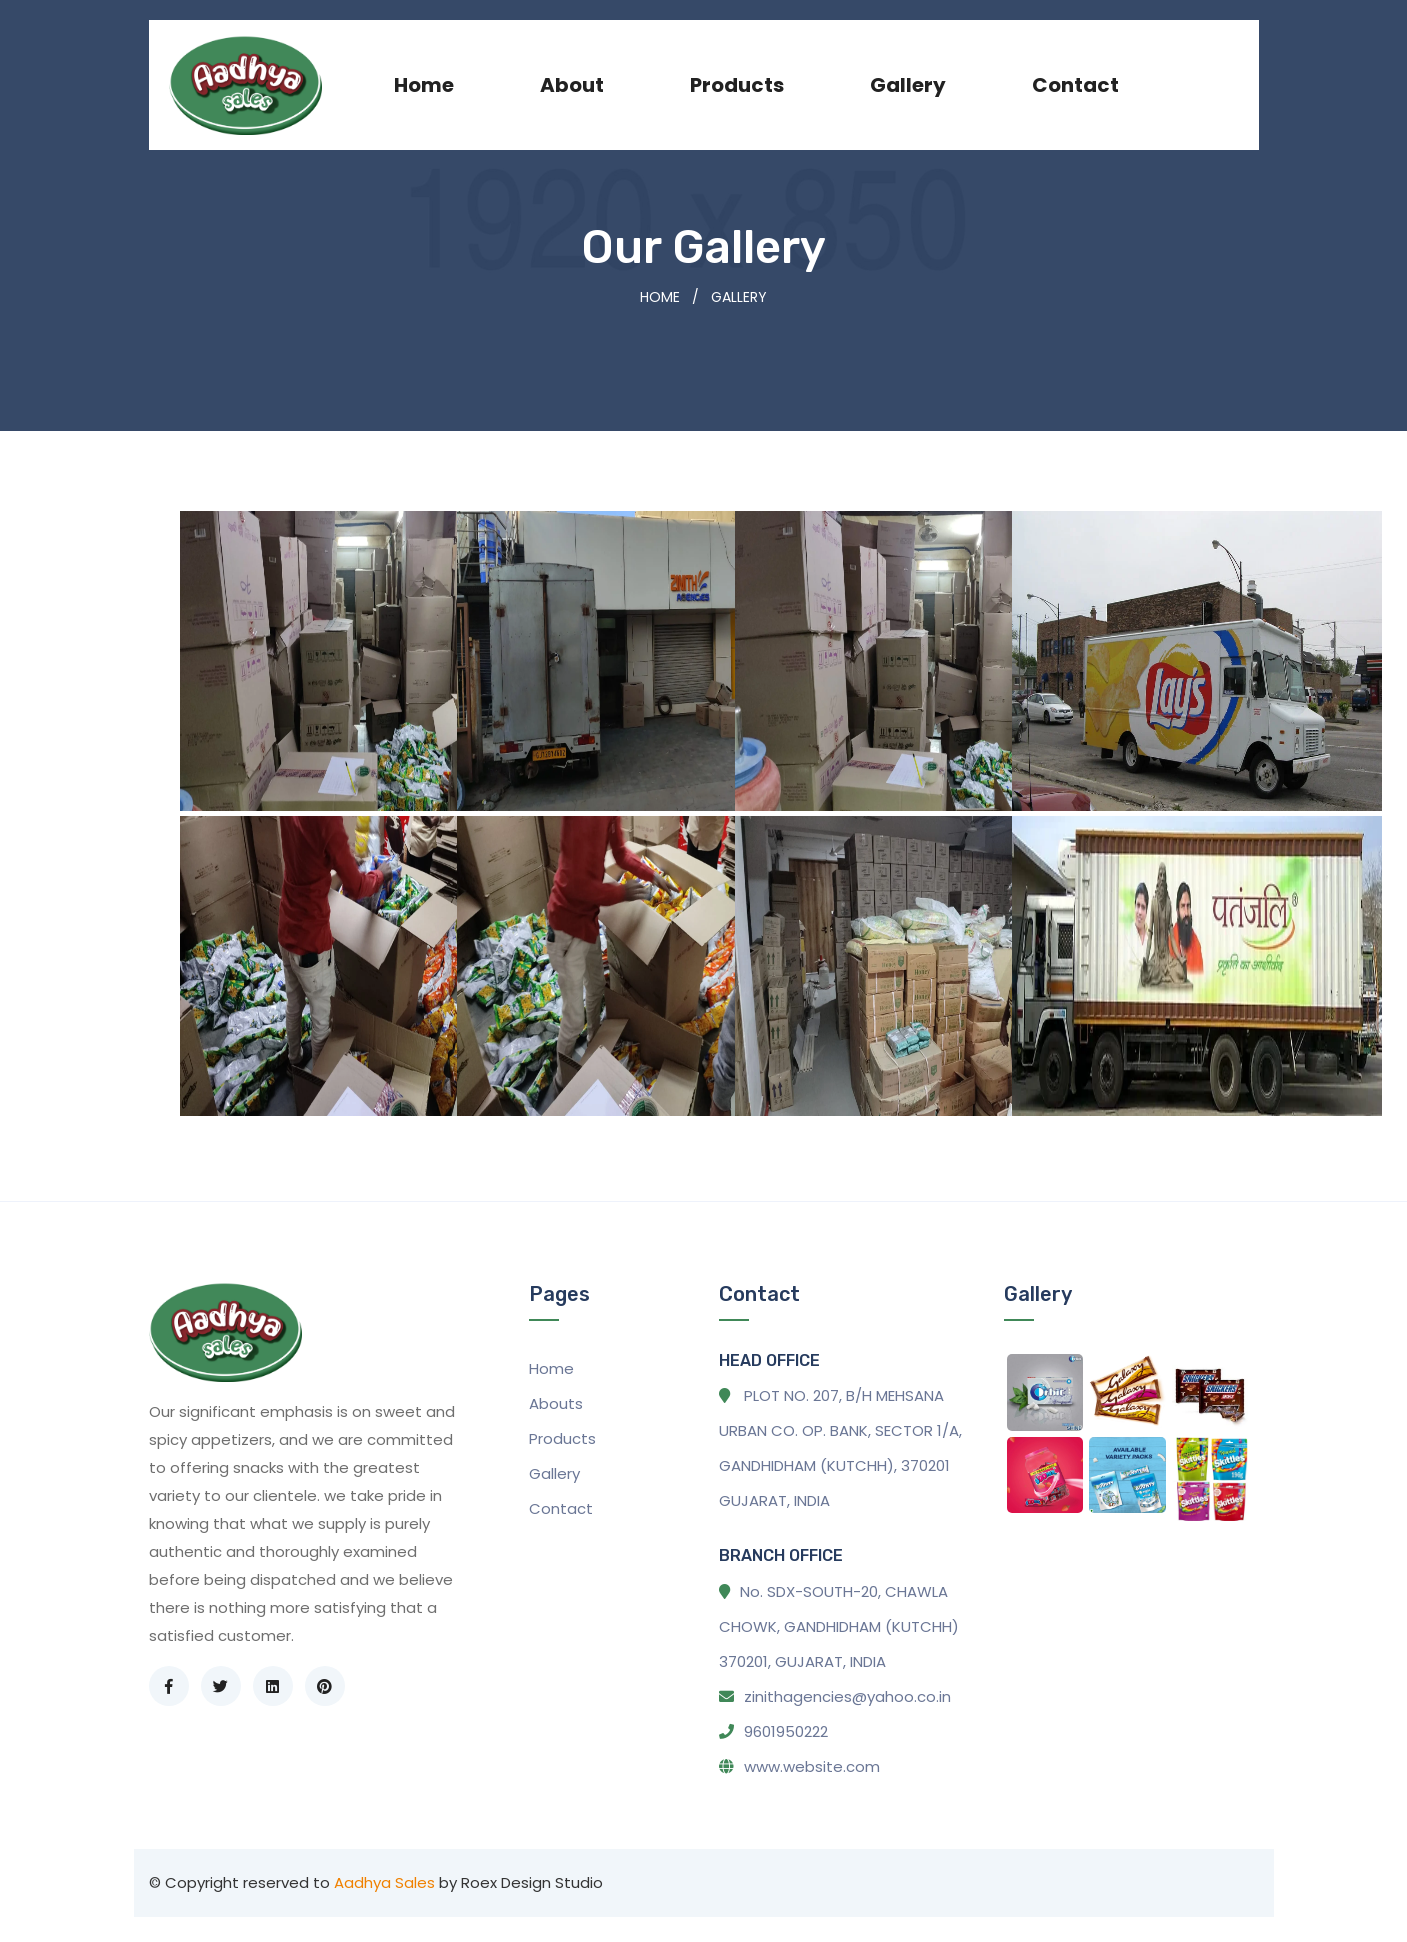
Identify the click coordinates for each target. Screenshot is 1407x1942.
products (737, 85)
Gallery (908, 85)
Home (424, 85)
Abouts (556, 1403)
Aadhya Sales (384, 1882)
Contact (1075, 85)
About (572, 85)
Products (562, 1438)
